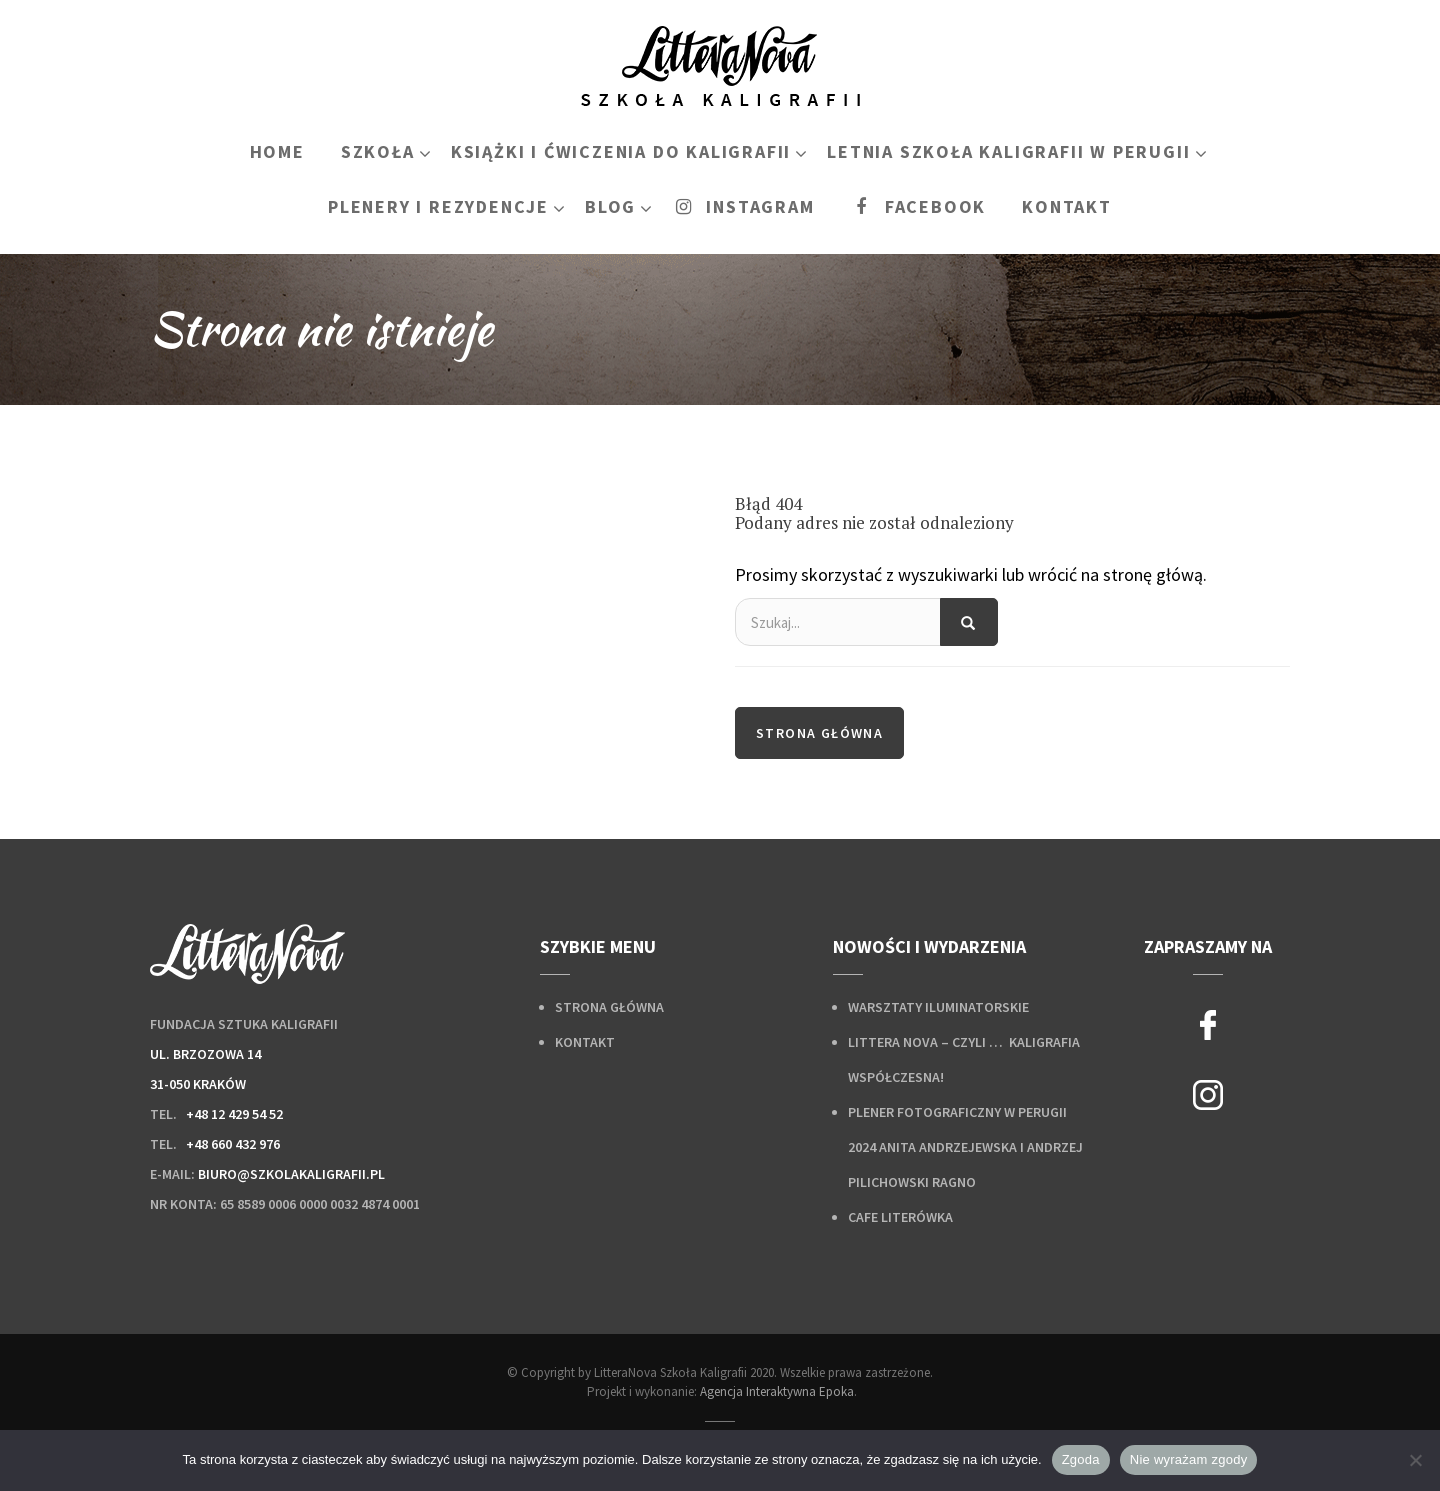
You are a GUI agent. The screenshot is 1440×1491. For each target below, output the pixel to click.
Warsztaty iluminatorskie (938, 1007)
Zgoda (1081, 1459)
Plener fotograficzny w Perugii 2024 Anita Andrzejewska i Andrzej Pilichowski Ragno (965, 1147)
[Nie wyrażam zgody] (1415, 1460)
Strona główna (819, 733)
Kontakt (585, 1042)
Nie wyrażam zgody (1189, 1459)
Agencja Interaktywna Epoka (777, 1391)
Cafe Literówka (900, 1217)
